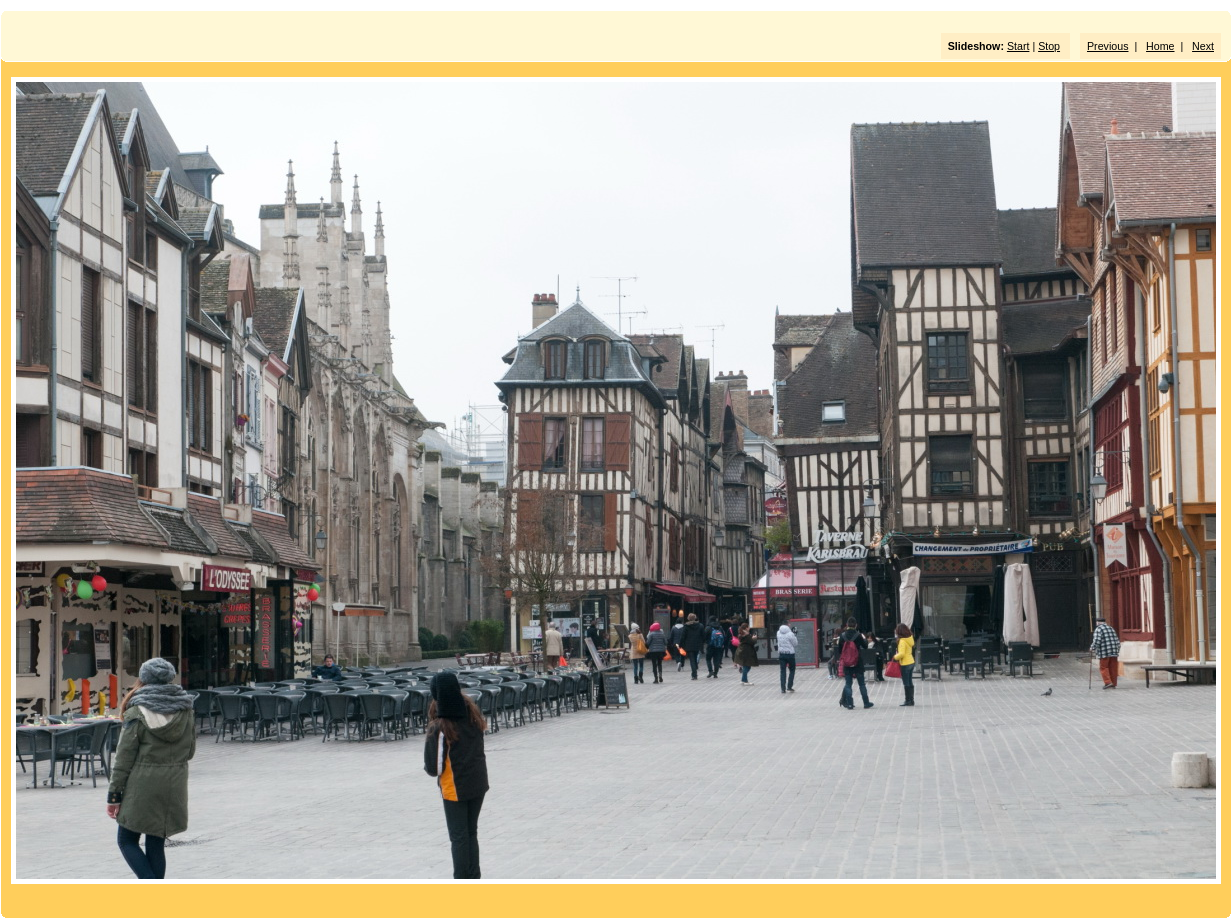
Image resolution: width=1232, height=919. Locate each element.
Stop (1049, 46)
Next (1203, 46)
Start (1018, 46)
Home (1160, 46)
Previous (1107, 46)
